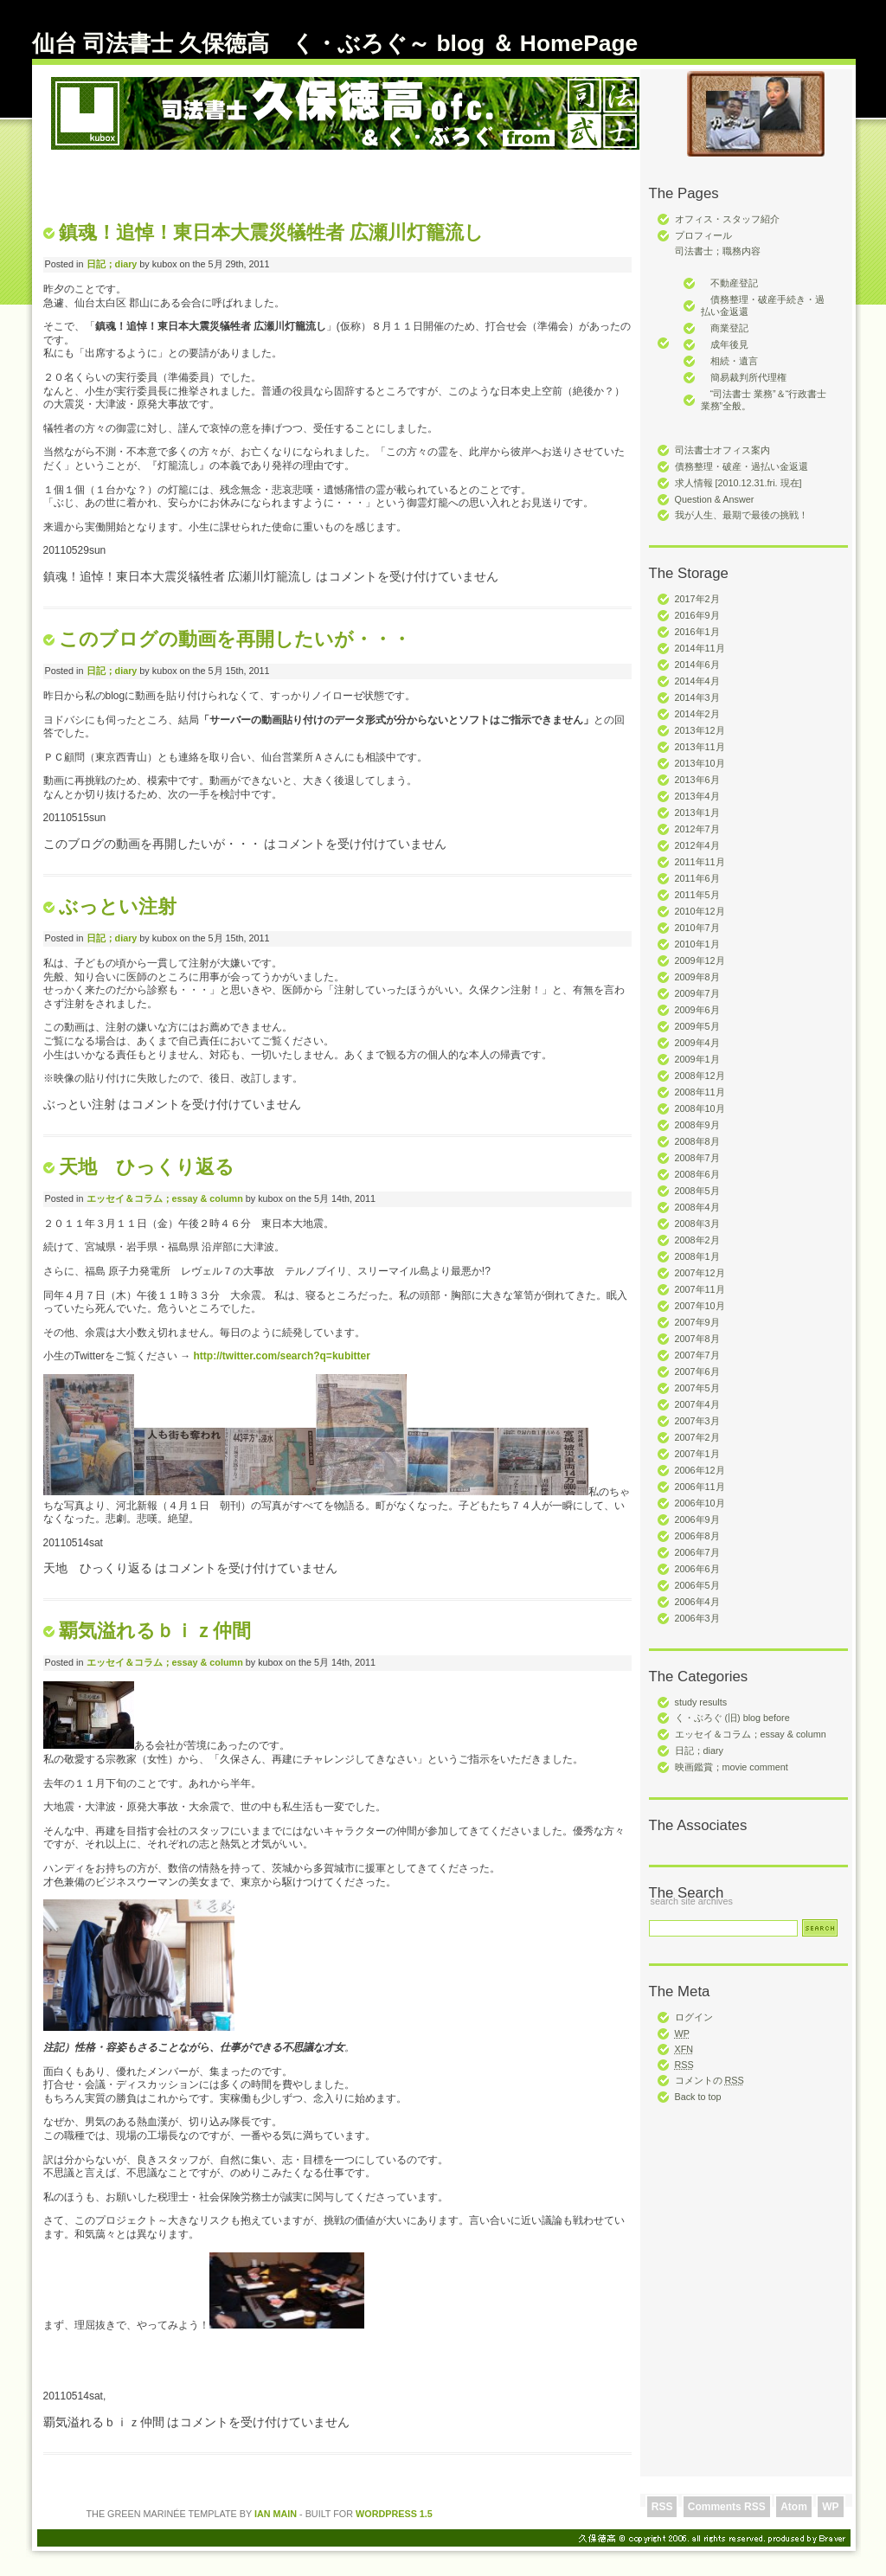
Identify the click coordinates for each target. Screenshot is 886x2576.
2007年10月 (700, 1306)
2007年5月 (697, 1388)
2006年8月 (697, 1536)
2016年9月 (697, 615)
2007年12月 (700, 1273)
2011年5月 (697, 895)
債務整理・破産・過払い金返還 (741, 466)
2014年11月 (700, 648)
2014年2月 (697, 714)
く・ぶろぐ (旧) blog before (732, 1717)
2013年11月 (700, 747)
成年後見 (724, 344)
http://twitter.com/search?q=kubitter (282, 1356)
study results (701, 1702)
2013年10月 (700, 763)
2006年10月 (700, 1503)
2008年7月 (697, 1158)
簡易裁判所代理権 (743, 377)
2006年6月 (697, 1569)
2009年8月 (697, 977)
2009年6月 (697, 1010)
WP (830, 2507)
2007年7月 (697, 1355)
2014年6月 (697, 664)
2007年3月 (697, 1421)
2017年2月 (697, 599)
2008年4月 (697, 1207)
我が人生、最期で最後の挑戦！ (741, 515)
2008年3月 (697, 1223)
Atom (793, 2507)
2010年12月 (700, 911)
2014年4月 (697, 681)
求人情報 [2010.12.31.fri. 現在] (738, 483)
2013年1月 (697, 812)
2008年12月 (700, 1075)
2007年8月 (697, 1338)
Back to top (698, 2096)
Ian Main (275, 2514)
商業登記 (724, 328)
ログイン (694, 2017)
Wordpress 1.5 (394, 2514)
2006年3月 (697, 1618)
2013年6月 (697, 779)
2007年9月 (697, 1322)
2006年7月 (697, 1552)
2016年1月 (697, 631)
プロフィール (703, 235)
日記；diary (699, 1750)
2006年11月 (700, 1486)
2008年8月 (697, 1141)
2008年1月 (697, 1256)
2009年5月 (697, 1026)
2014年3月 (697, 697)
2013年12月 (700, 730)
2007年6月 (697, 1371)
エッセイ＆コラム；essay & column (750, 1734)
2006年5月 (697, 1585)
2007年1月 (697, 1454)
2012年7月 (697, 829)
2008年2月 (697, 1240)
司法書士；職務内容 (718, 251)
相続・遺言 (729, 361)
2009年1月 (697, 1059)
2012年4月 (697, 845)
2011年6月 (697, 878)
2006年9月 (697, 1519)
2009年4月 (697, 1042)
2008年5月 (697, 1190)
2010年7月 (697, 927)
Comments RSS (727, 2507)
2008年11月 (700, 1092)
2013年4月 (697, 796)
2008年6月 (697, 1174)
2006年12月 (700, 1470)
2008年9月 (697, 1125)
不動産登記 (729, 283)
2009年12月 (700, 960)
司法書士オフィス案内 (722, 450)
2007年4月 (697, 1404)
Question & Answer (714, 499)
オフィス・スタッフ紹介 (727, 219)
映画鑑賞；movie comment (731, 1767)
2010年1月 (697, 944)
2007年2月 (697, 1437)
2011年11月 (700, 862)
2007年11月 (700, 1289)
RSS (662, 2507)
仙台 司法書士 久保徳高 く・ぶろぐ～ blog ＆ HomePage (335, 43)
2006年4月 (697, 1601)
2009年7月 (697, 993)
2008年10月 (700, 1108)
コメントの (709, 2080)
